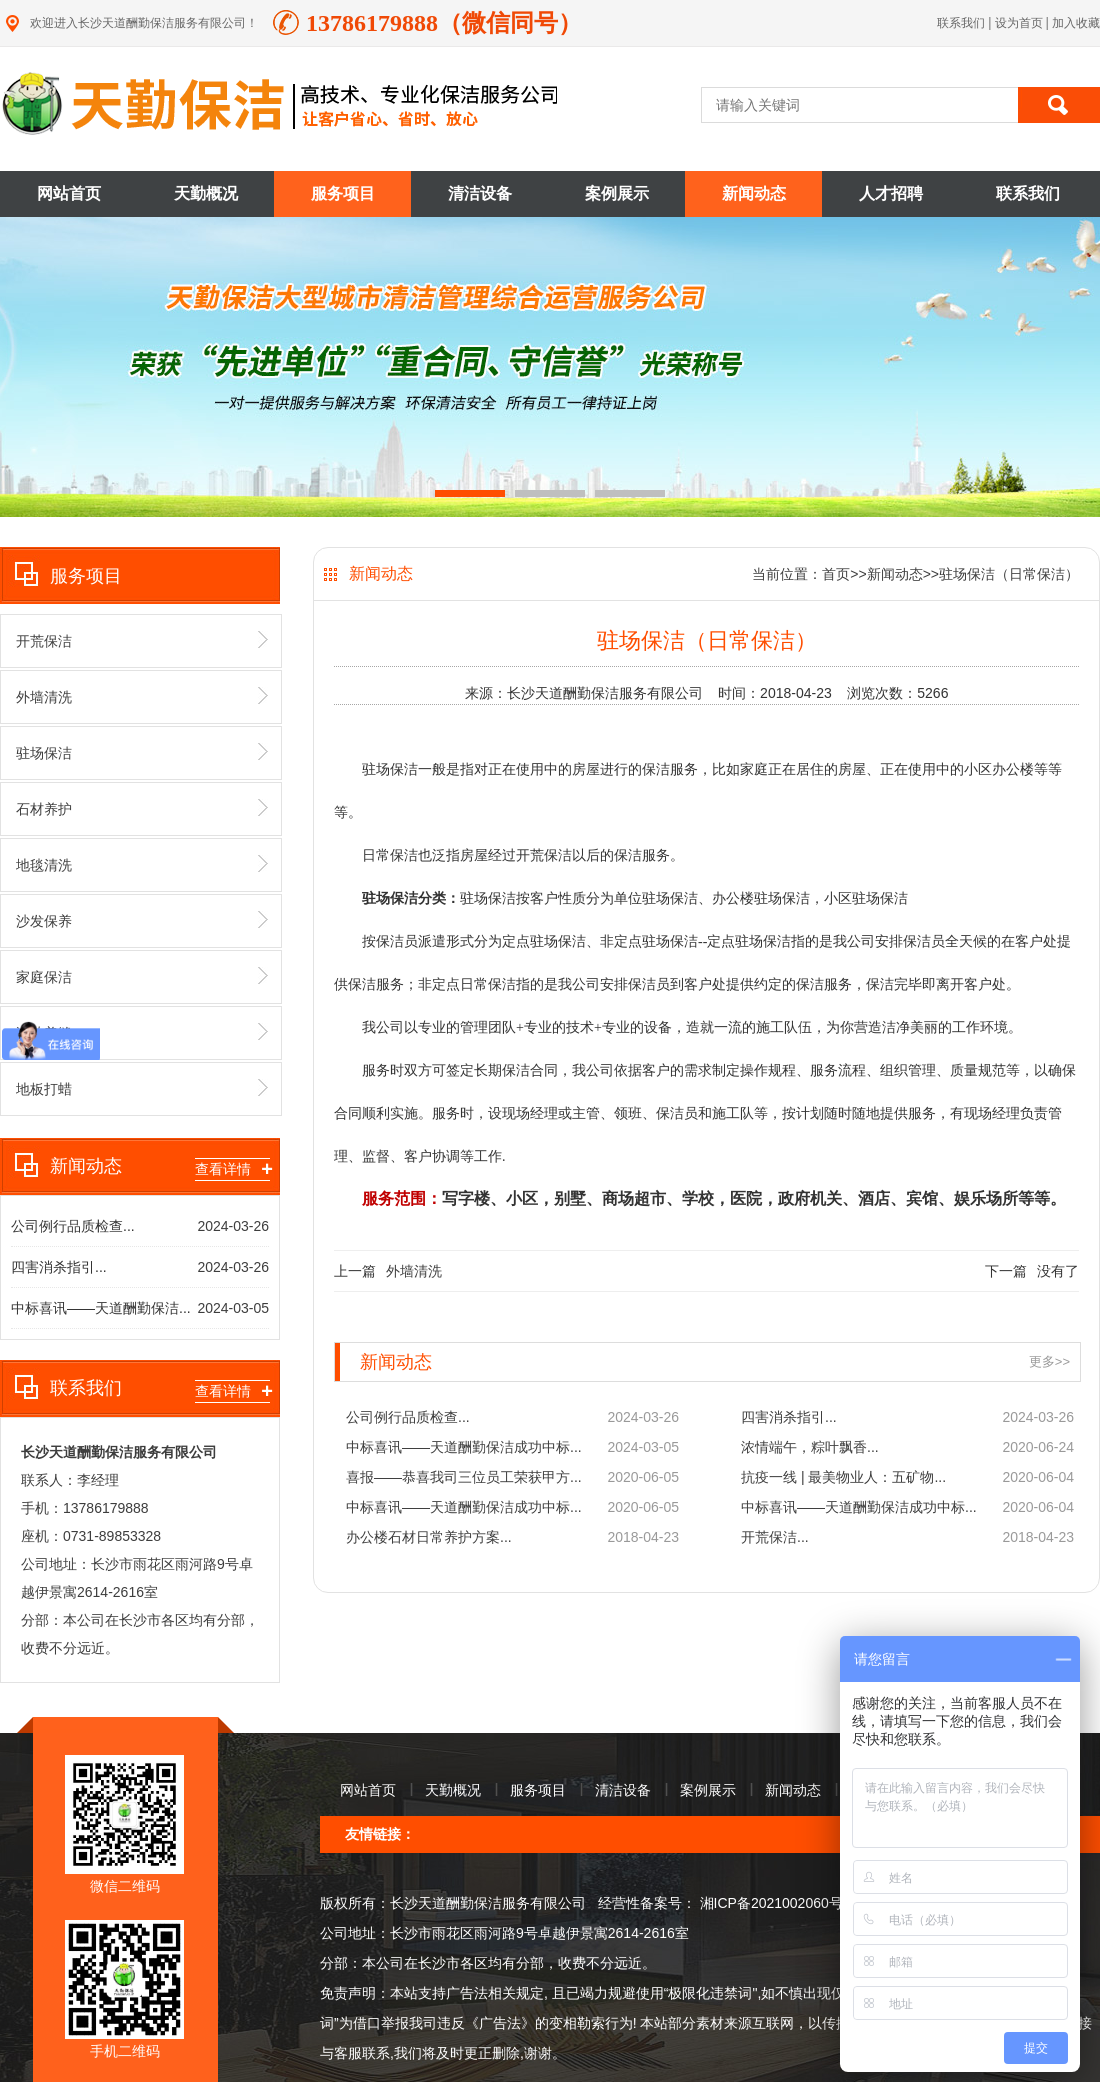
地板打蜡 (142, 1088)
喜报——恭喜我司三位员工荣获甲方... (464, 1477)
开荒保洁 (142, 640)
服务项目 (343, 193)
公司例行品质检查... (73, 1226)
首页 (836, 574)
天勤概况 (206, 193)
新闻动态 (754, 193)
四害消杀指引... (59, 1267)
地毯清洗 (142, 864)
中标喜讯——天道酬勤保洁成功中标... (464, 1447)
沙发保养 (142, 920)
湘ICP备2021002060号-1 (776, 1903)
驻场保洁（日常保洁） (1009, 574)
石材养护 (142, 808)
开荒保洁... (775, 1537)
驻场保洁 (142, 752)
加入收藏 (1076, 23)
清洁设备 (480, 193)
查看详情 (232, 1169)
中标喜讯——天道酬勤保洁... (101, 1308)
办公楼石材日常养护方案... (429, 1537)
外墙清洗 (142, 696)
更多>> (1049, 1361)
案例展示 (617, 193)
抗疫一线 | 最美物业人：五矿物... (843, 1477)
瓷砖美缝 (142, 1032)
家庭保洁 (142, 976)
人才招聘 (891, 193)
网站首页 (69, 193)
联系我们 (961, 23)
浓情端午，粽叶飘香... (810, 1447)
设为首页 (1020, 23)
